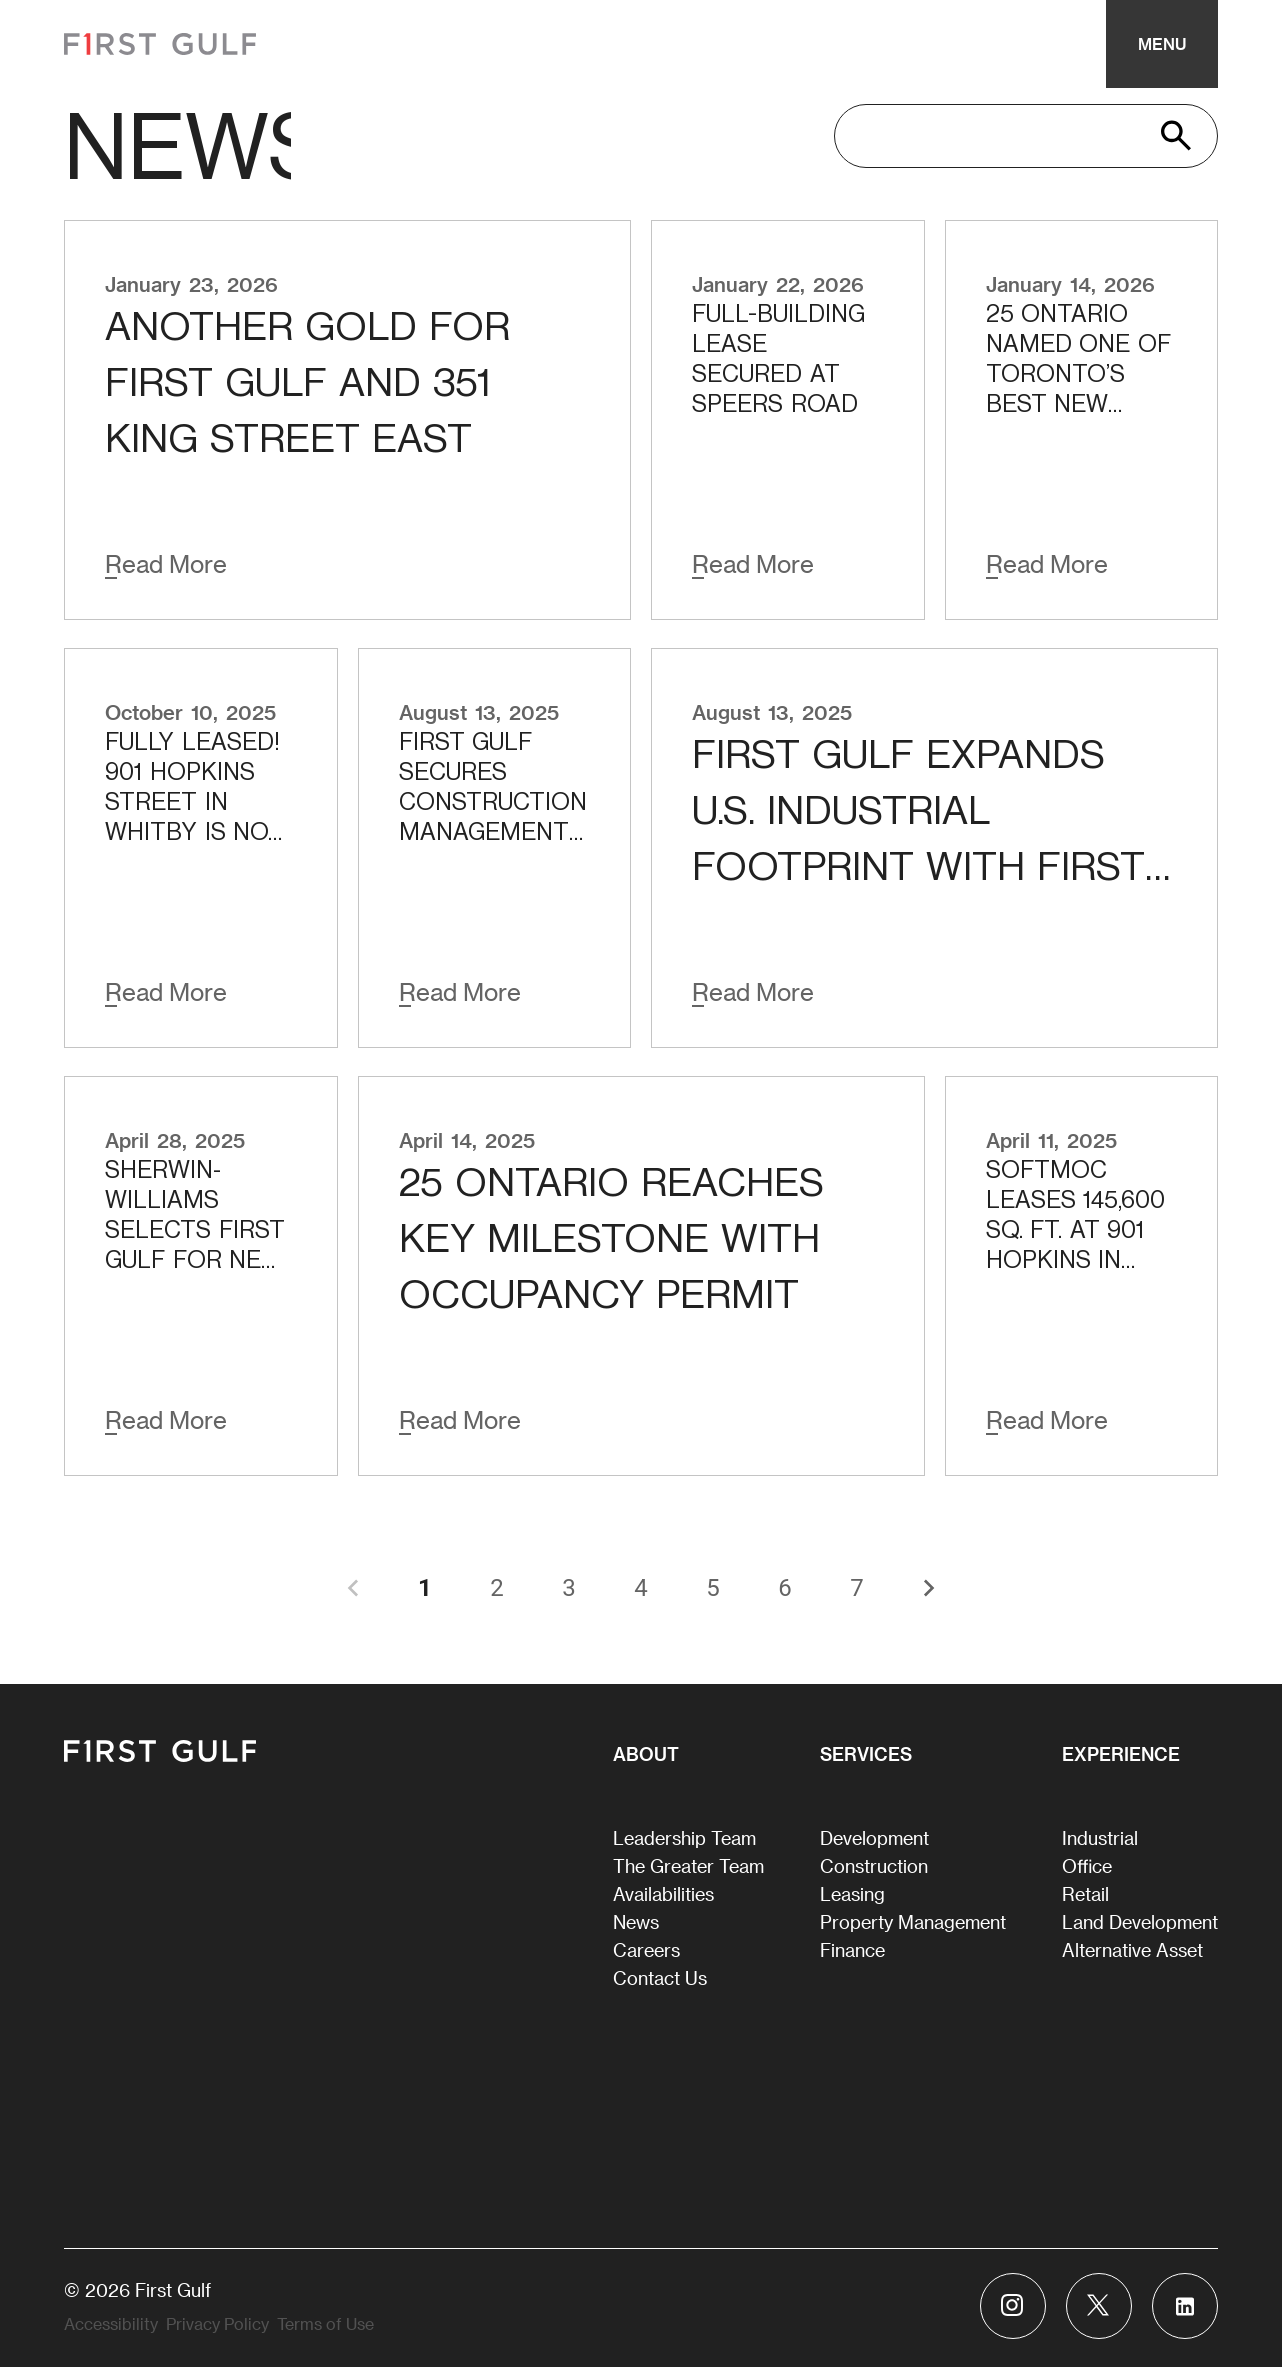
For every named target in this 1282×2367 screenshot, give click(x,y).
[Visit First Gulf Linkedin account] (1185, 2306)
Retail (1085, 1893)
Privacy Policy (217, 2323)
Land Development (1140, 1921)
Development (874, 1837)
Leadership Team (684, 1837)
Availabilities (663, 1893)
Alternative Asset (1132, 1949)
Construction (874, 1865)
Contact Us (660, 1977)
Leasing (852, 1893)
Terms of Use (325, 2323)
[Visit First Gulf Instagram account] (1013, 2306)
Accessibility (111, 2323)
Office (1087, 1865)
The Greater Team (688, 1865)
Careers (646, 1949)
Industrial (1100, 1837)
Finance (852, 1949)
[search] (1010, 136)
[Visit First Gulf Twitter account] (1099, 2306)
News (636, 1921)
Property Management (913, 1921)
